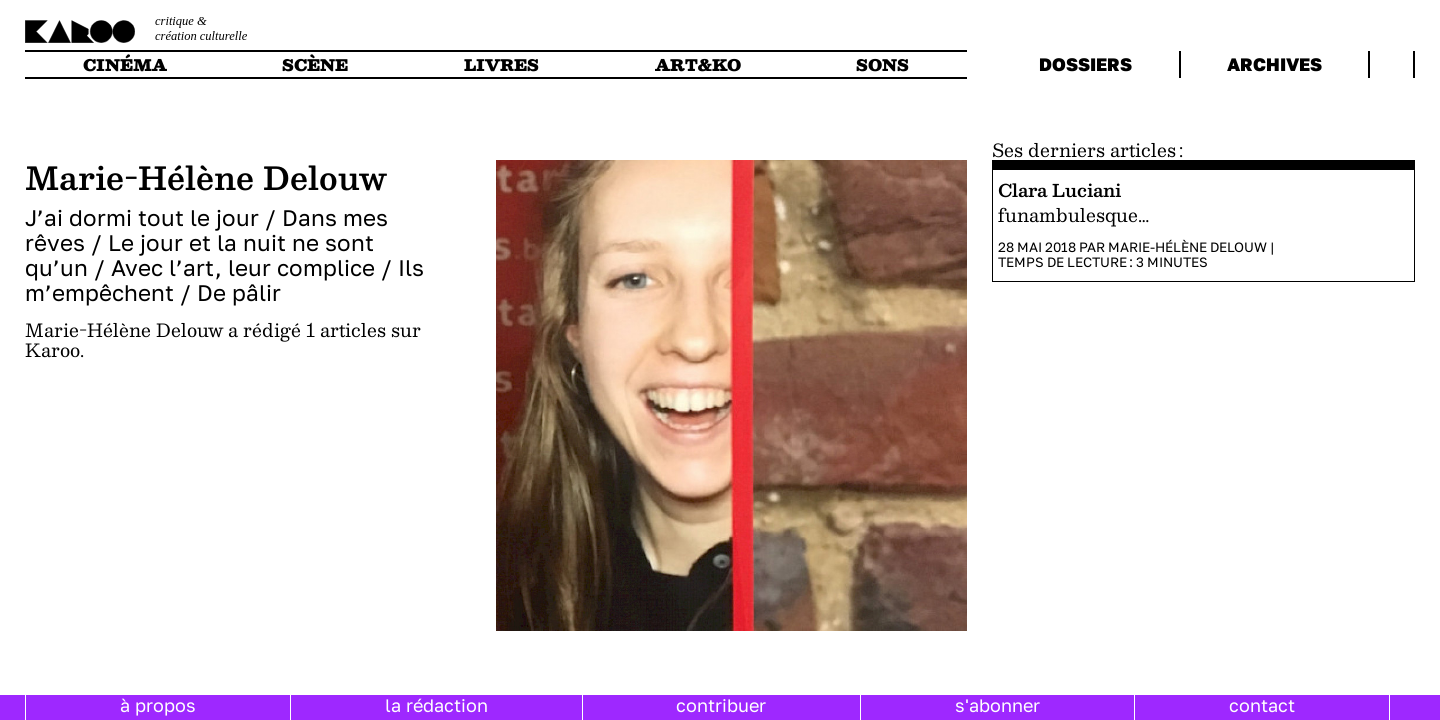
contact (1262, 705)
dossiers (1085, 64)
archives (1274, 64)
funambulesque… (1073, 214)
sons (882, 64)
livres (501, 64)
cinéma (125, 64)
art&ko (698, 64)
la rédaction (436, 705)
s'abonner (997, 705)
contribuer (721, 705)
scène (315, 64)
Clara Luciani (1059, 189)
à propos (158, 705)
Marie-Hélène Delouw (1187, 247)
